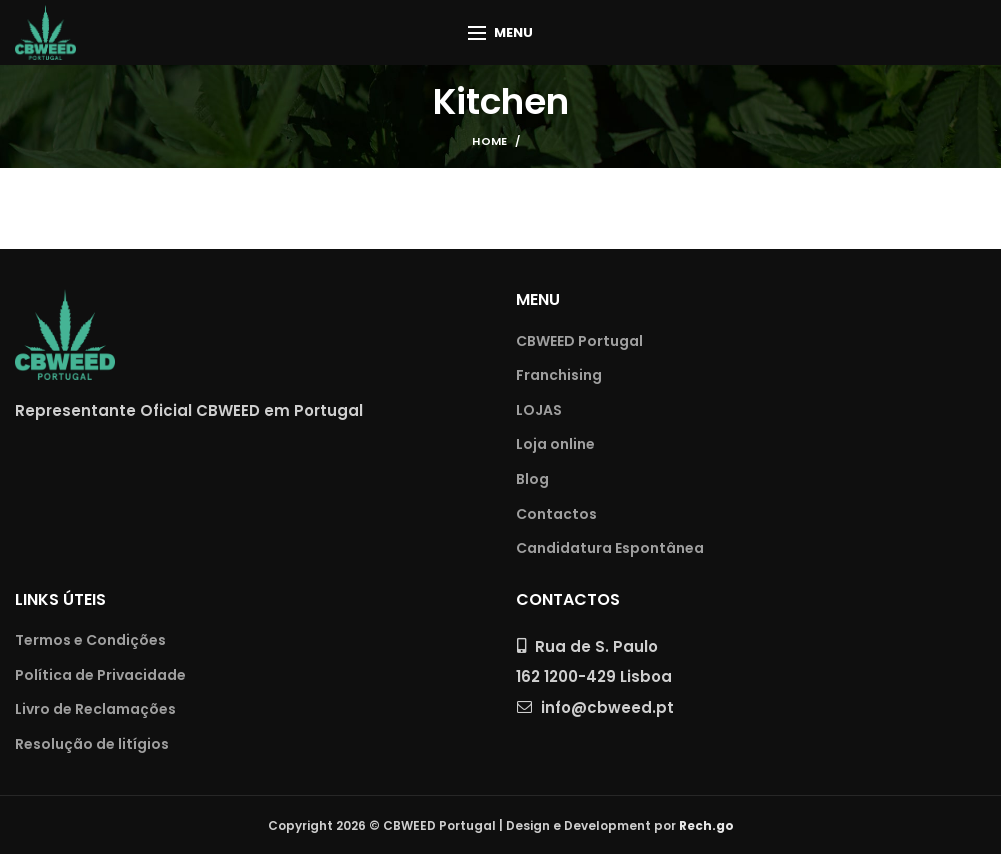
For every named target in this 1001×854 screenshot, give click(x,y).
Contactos (556, 514)
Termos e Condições (90, 640)
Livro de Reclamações (95, 709)
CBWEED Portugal (579, 341)
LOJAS (539, 410)
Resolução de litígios (92, 744)
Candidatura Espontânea (610, 548)
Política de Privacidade (100, 675)
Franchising (559, 375)
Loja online (555, 444)
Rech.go (706, 825)
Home (489, 141)
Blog (532, 479)
